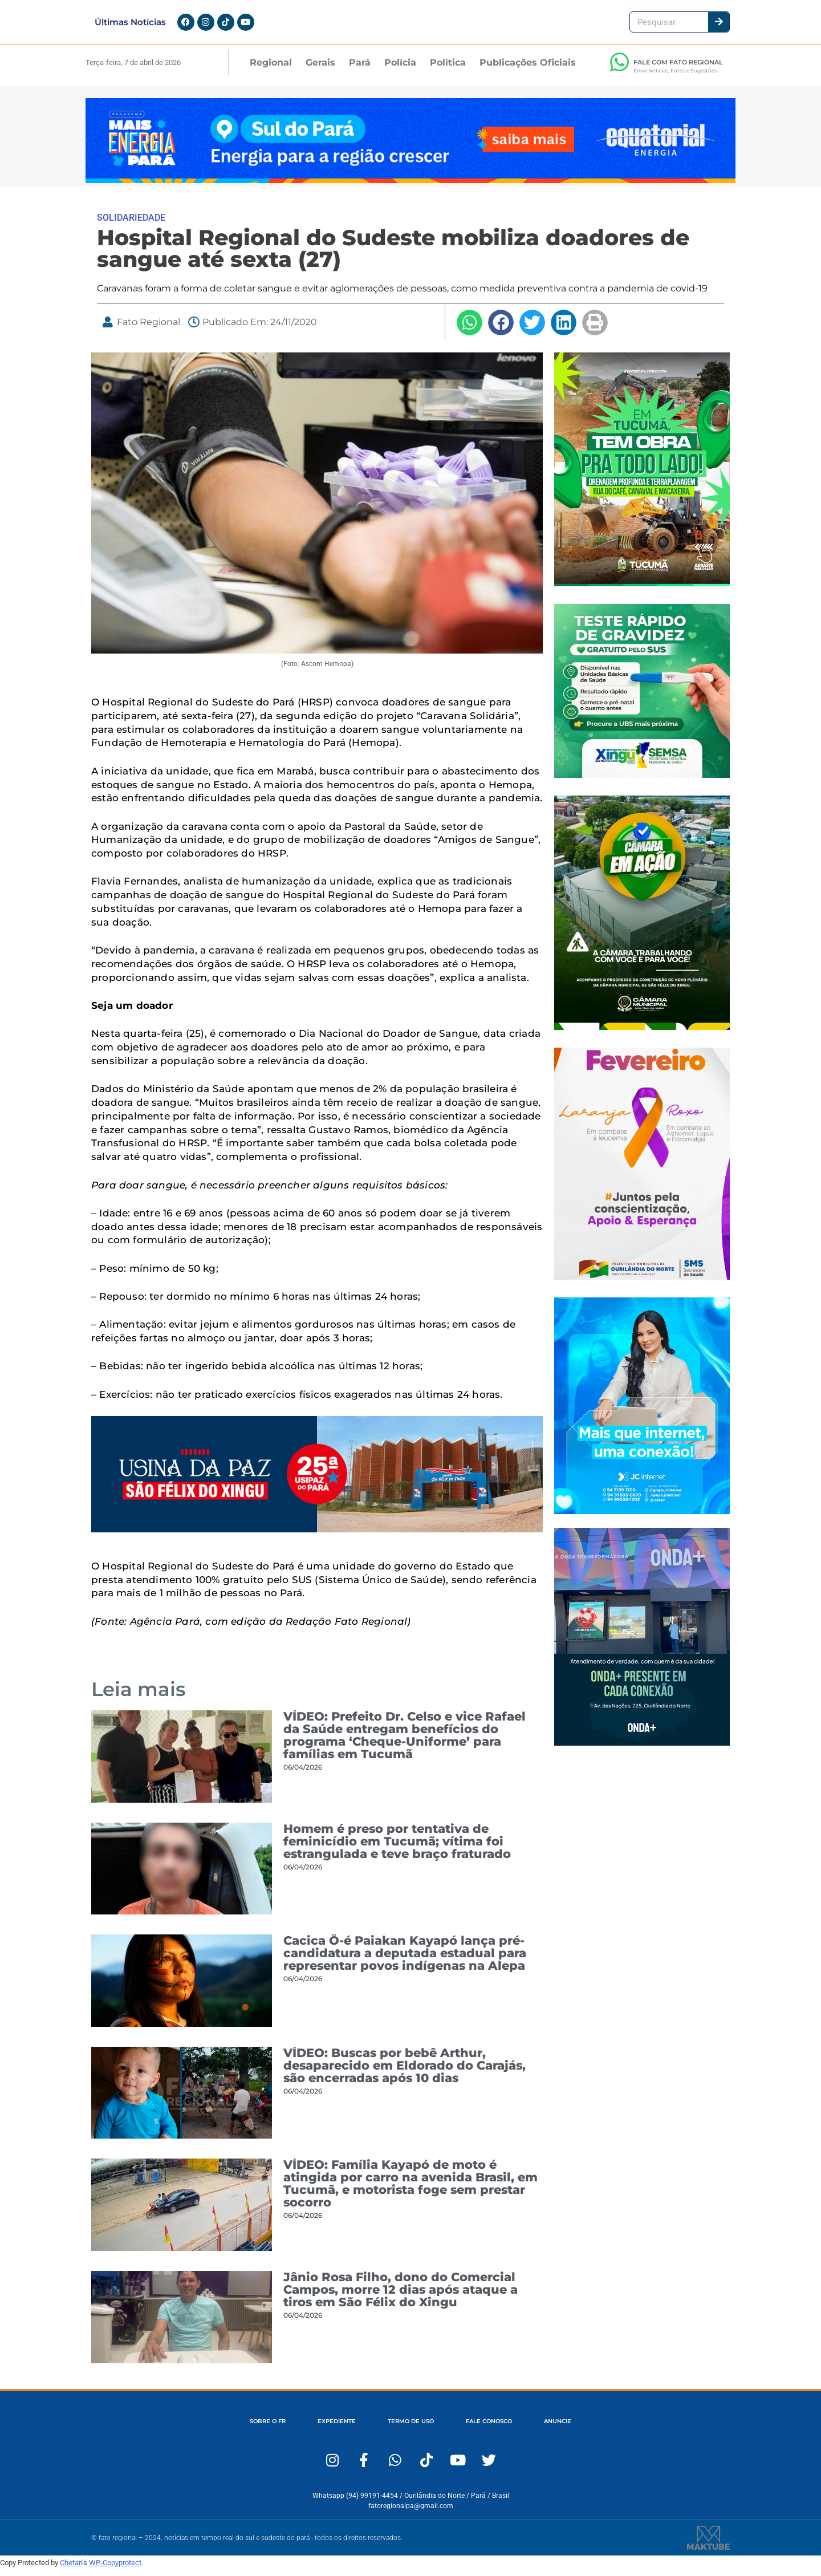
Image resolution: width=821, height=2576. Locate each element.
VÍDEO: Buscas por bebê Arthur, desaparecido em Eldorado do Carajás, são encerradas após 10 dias (404, 2072)
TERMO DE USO (409, 2428)
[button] (469, 329)
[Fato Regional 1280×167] (410, 186)
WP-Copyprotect (115, 2569)
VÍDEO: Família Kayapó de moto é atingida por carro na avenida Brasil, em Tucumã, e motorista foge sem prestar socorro (410, 2191)
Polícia (400, 69)
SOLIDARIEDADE (131, 224)
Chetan (71, 2569)
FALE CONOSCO (499, 2428)
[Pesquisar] (718, 25)
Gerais (320, 69)
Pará (360, 69)
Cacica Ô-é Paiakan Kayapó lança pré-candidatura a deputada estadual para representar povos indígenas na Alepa (404, 1959)
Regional (271, 69)
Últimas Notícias (130, 25)
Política (448, 69)
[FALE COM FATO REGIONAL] (619, 69)
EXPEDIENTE (326, 2428)
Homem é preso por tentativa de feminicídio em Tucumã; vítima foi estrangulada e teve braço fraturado (397, 1848)
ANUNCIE (577, 2428)
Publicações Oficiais (527, 69)
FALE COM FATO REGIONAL (678, 69)
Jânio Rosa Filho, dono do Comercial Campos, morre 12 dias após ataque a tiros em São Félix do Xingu (400, 2296)
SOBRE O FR (247, 2428)
